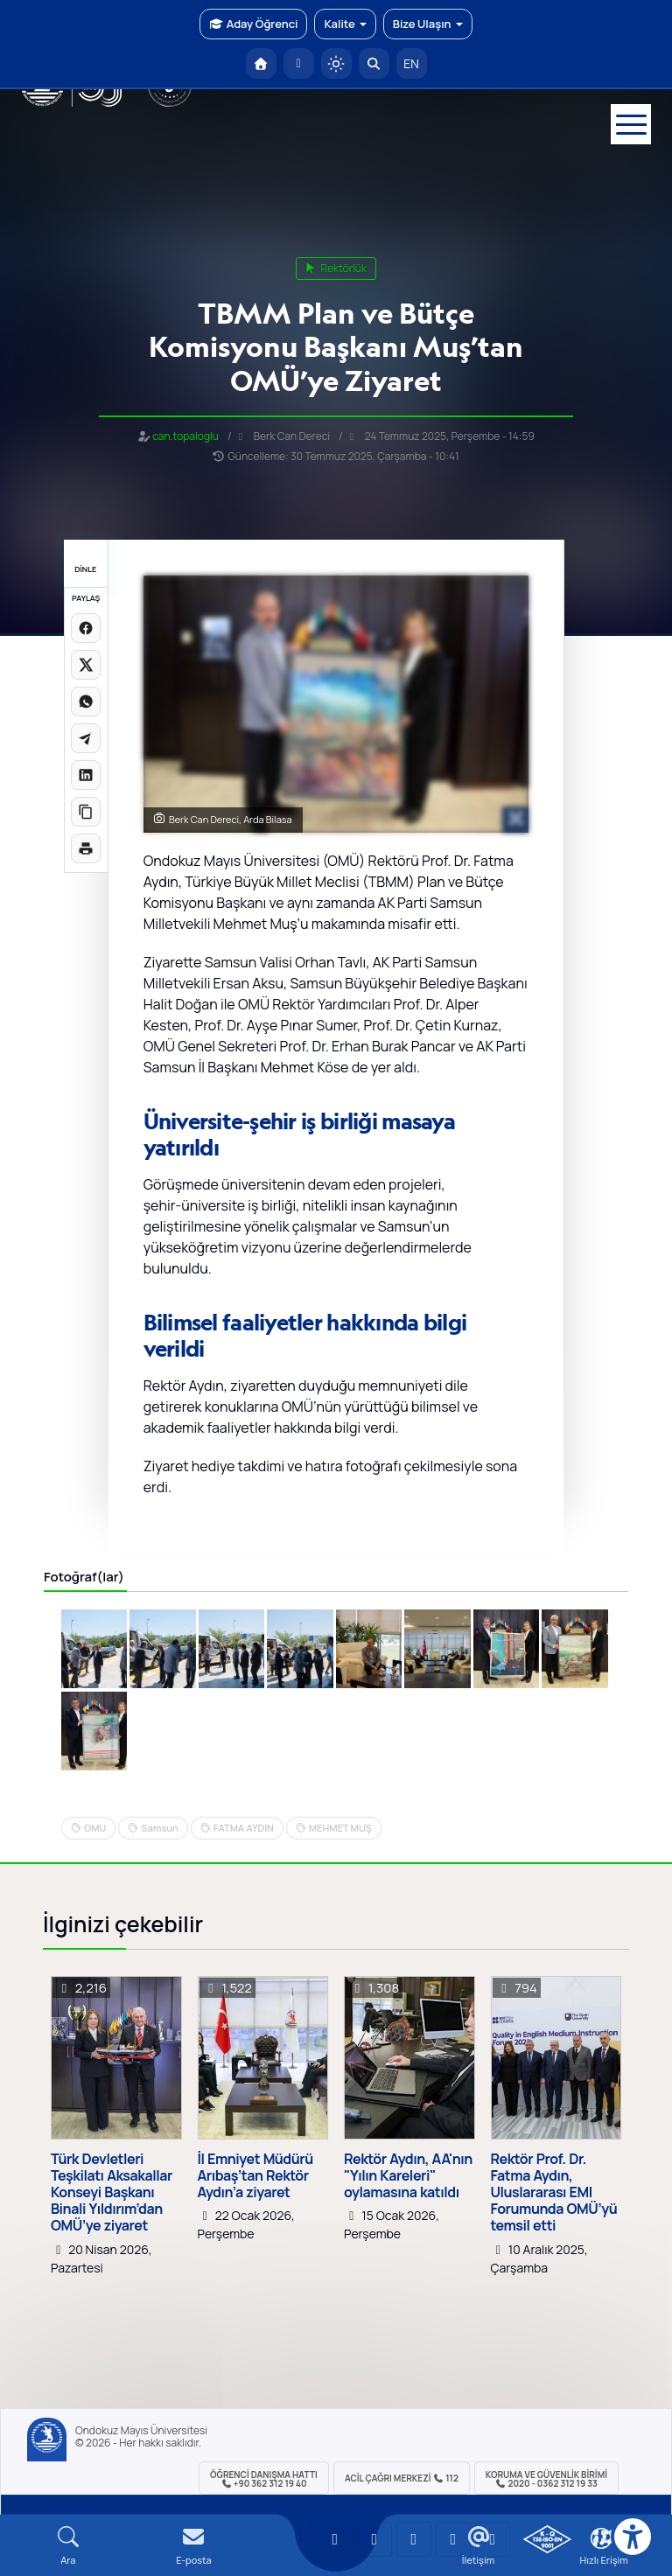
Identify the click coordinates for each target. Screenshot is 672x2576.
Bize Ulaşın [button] (428, 23)
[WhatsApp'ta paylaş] (86, 701)
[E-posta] (299, 63)
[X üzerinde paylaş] (86, 665)
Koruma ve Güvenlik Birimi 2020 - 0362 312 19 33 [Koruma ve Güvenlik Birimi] (546, 2478)
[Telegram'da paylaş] (86, 738)
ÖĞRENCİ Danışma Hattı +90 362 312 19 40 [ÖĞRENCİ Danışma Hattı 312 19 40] (264, 2478)
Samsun (159, 1827)
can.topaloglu (185, 436)
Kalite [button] (345, 23)
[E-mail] (194, 2546)
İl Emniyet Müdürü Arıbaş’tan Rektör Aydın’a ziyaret (255, 2176)
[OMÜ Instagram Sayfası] (413, 2539)
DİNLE (85, 569)
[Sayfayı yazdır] (86, 848)
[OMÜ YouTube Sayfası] (335, 2539)
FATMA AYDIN (244, 1827)
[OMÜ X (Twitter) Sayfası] (453, 2539)
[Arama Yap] (374, 63)
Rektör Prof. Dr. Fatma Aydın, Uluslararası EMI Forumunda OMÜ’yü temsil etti (554, 2193)
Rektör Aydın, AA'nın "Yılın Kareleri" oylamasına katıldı (408, 2176)
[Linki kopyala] (86, 812)
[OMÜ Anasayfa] (261, 63)
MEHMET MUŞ (340, 1827)
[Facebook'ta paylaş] (86, 628)
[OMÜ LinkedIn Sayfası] (374, 2539)
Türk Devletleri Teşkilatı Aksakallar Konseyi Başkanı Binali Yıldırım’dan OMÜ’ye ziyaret (111, 2193)
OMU (95, 1827)
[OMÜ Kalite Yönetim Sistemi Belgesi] (547, 2539)
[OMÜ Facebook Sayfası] (492, 2539)
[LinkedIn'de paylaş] (86, 775)
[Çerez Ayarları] (601, 2538)
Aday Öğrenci (253, 23)
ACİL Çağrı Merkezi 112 (401, 2478)
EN (411, 63)
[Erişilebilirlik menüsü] (632, 2537)
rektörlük (336, 268)
